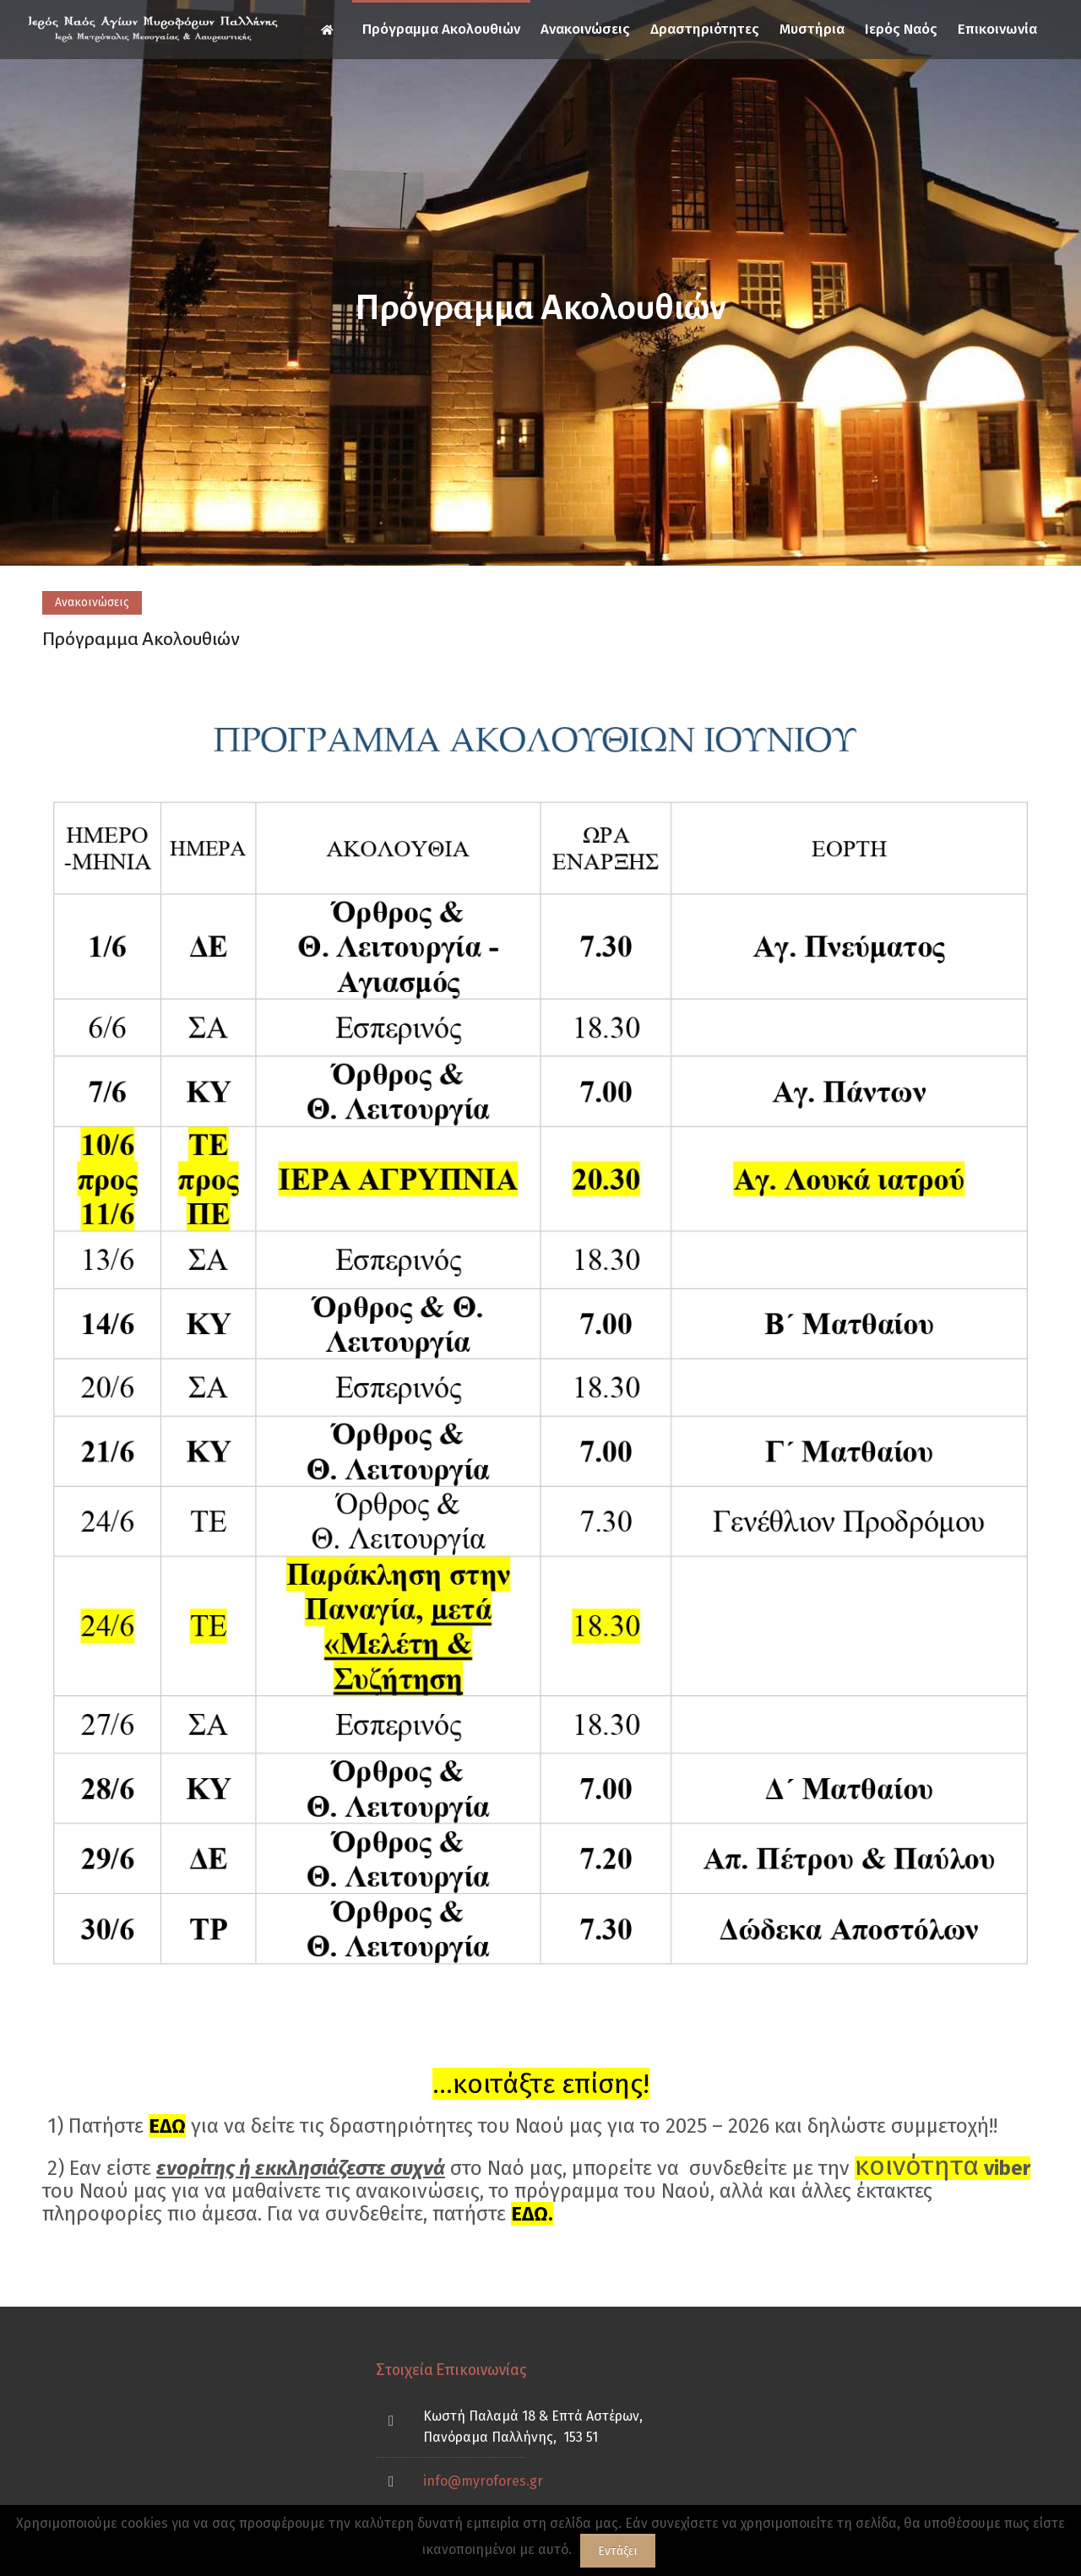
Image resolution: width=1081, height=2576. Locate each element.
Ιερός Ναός (901, 29)
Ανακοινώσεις (585, 29)
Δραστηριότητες (704, 29)
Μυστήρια (812, 29)
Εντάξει (618, 2551)
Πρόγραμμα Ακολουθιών (441, 29)
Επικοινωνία (997, 29)
